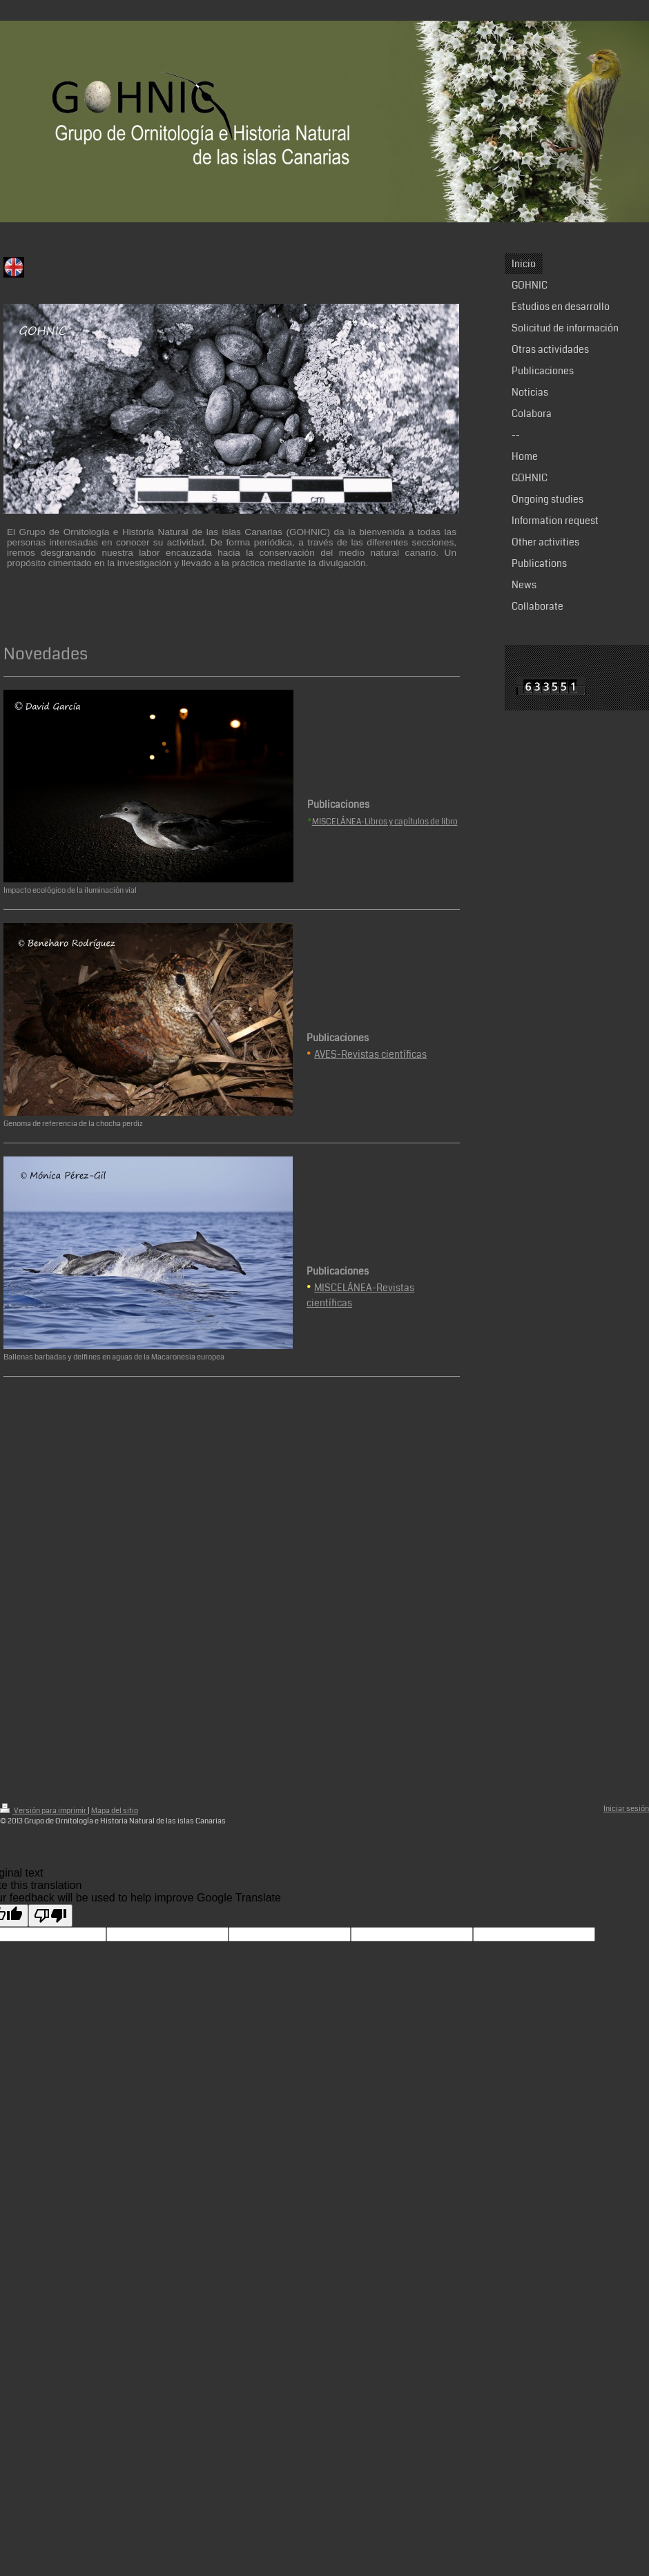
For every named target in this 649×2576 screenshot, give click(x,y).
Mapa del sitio (114, 1810)
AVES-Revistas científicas (370, 1054)
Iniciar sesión (626, 1808)
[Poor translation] (50, 1915)
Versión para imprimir (44, 1810)
